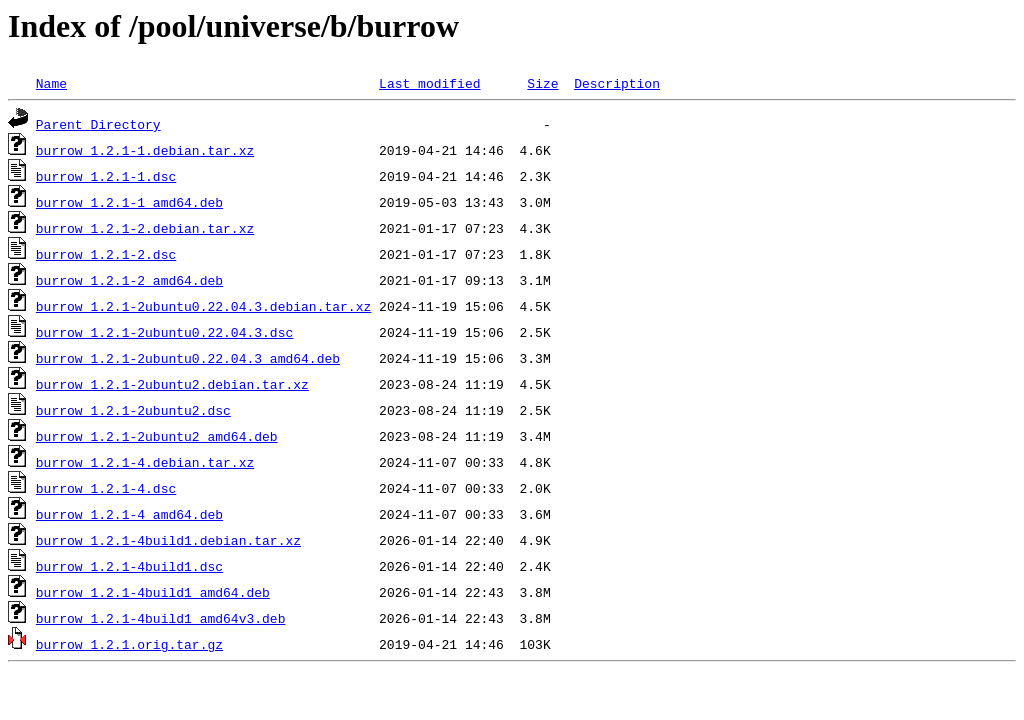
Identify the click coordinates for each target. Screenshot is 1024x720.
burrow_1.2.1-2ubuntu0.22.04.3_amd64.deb (188, 358)
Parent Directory (98, 124)
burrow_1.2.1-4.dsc (106, 488)
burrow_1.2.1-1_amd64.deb (129, 202)
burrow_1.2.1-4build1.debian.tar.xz (168, 540)
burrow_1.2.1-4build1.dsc (129, 566)
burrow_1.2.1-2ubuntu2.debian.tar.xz (172, 384)
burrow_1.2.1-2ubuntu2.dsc (133, 410)
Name (51, 83)
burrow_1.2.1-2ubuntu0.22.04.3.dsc (164, 332)
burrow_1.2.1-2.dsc (106, 254)
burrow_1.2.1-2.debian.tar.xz (145, 228)
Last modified (429, 83)
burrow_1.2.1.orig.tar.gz (129, 644)
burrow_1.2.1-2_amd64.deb (129, 280)
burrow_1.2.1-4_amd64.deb (129, 514)
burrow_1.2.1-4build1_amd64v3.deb (161, 618)
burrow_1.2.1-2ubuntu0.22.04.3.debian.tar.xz (203, 306)
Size (542, 83)
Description (617, 83)
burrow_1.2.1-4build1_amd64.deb (153, 592)
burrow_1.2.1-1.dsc (106, 176)
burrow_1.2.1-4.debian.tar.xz (145, 462)
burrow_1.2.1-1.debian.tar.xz (145, 150)
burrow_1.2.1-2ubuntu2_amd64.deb (157, 436)
